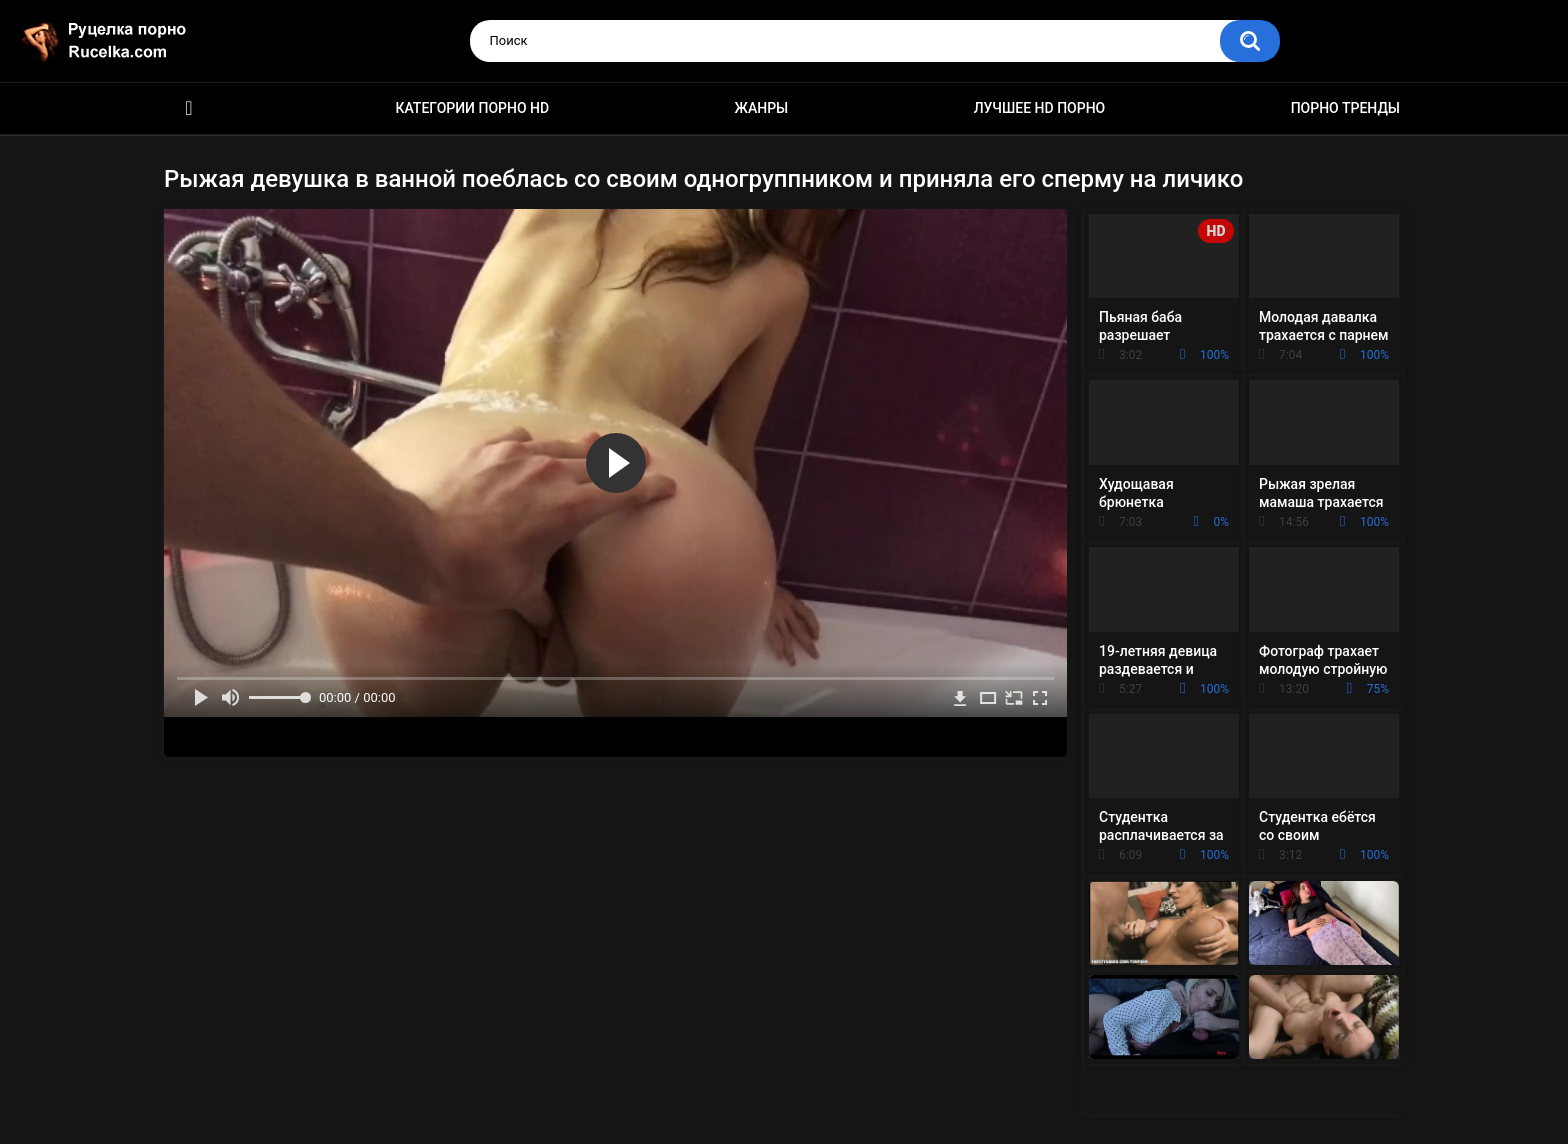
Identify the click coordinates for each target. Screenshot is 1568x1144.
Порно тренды (1345, 108)
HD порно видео (189, 108)
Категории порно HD (472, 108)
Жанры (762, 108)
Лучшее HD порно (1040, 108)
